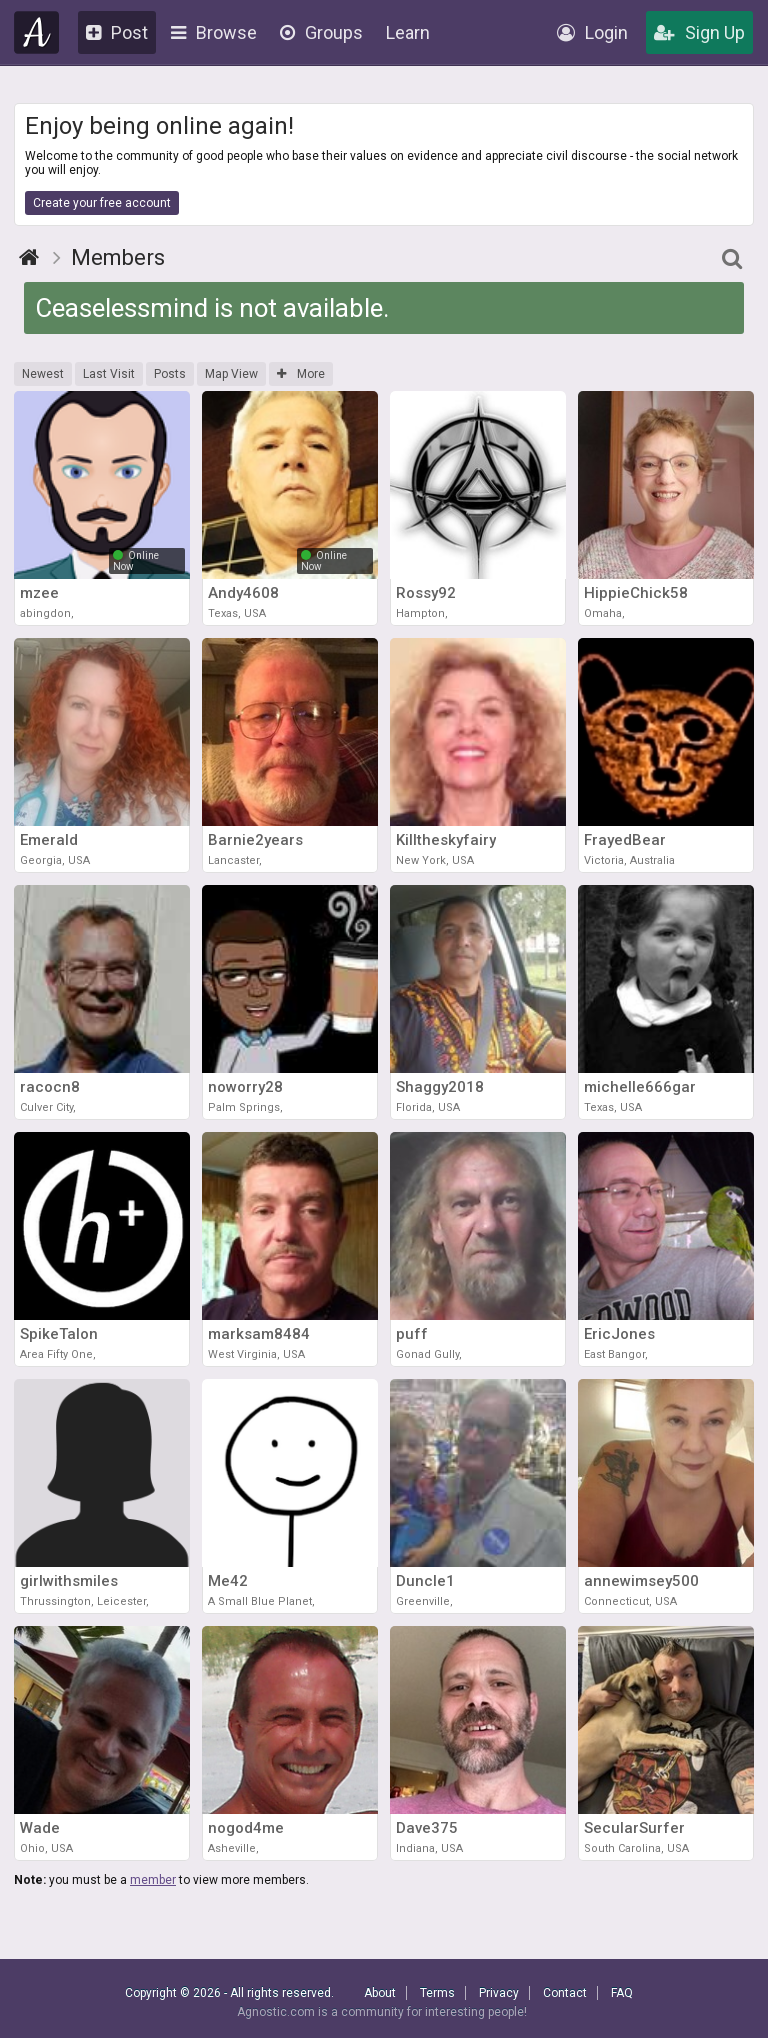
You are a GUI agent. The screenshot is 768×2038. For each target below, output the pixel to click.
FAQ (622, 1993)
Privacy (499, 1993)
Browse (214, 32)
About (380, 1993)
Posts (170, 374)
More (301, 374)
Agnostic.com (37, 32)
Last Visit (109, 374)
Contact (565, 1993)
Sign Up (699, 32)
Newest (43, 374)
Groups (321, 32)
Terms (437, 1993)
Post (117, 32)
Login (592, 32)
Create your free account (102, 203)
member (153, 1880)
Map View (231, 374)
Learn (408, 32)
